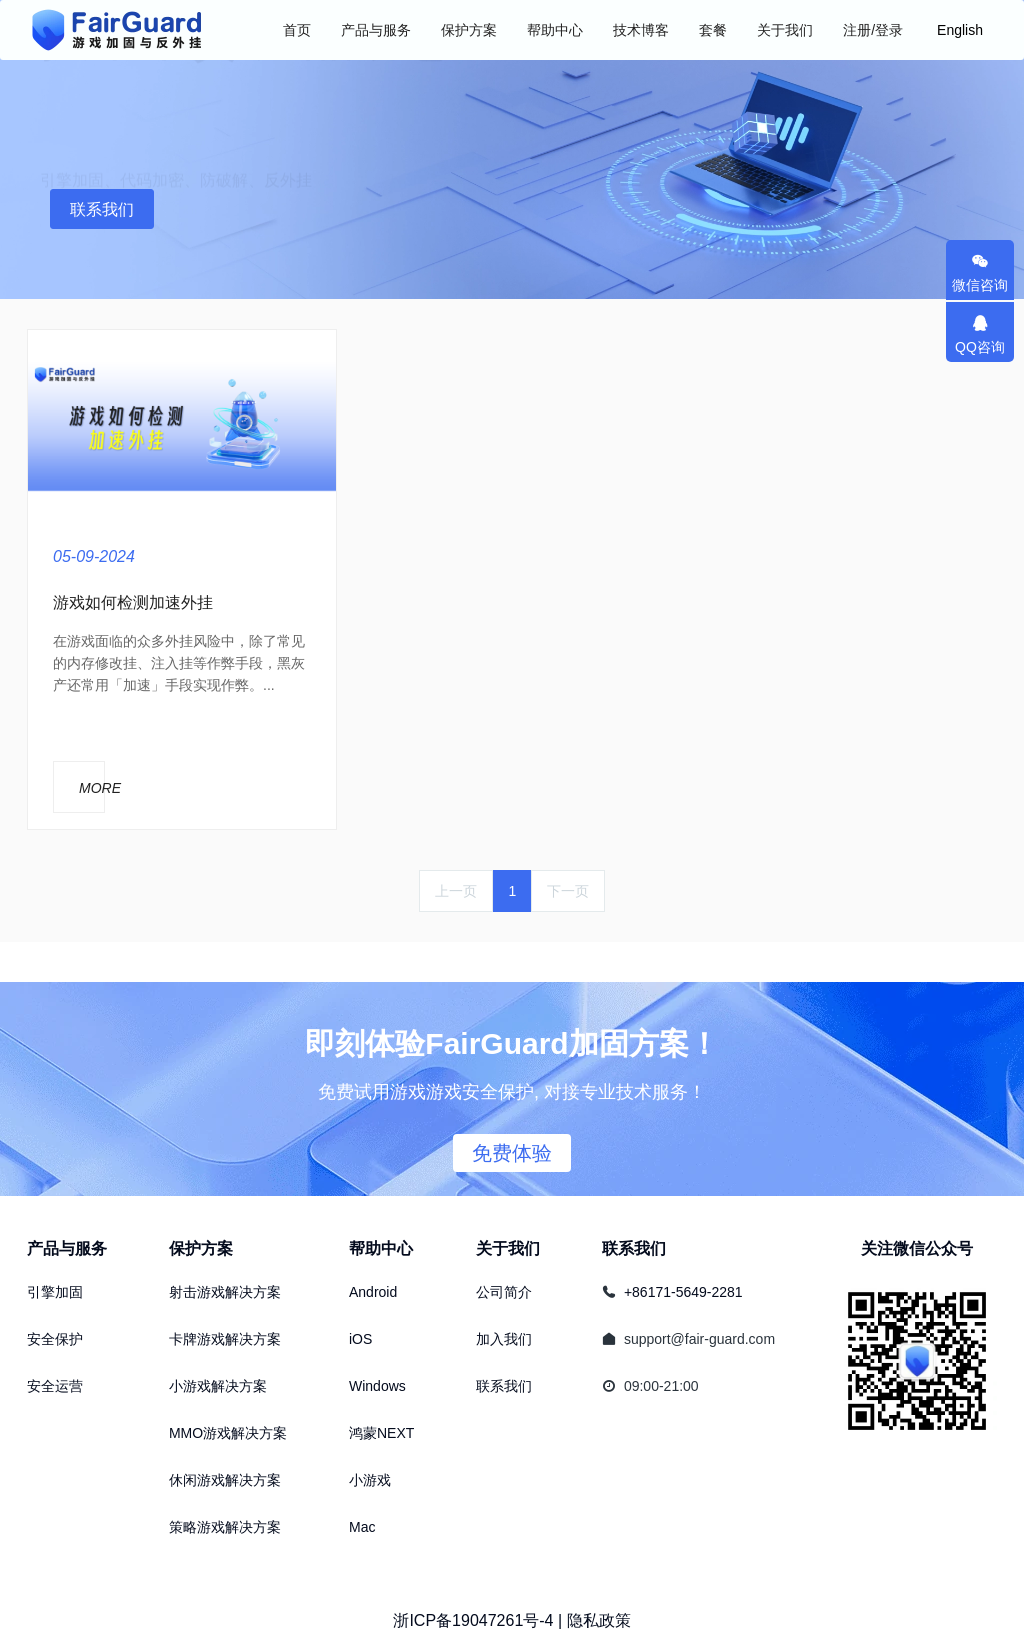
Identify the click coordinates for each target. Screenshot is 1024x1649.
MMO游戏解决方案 (228, 1433)
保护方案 (201, 1248)
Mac (362, 1527)
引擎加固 (55, 1292)
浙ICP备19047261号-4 (473, 1620)
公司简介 (504, 1292)
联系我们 (102, 209)
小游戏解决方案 (218, 1386)
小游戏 (370, 1480)
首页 (297, 30)
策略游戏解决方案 (225, 1527)
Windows (377, 1386)
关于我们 (508, 1248)
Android (373, 1292)
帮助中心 (381, 1248)
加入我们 (504, 1339)
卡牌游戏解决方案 (225, 1339)
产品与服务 (67, 1248)
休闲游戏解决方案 (225, 1480)
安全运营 (55, 1386)
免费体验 (512, 1153)
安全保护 (55, 1339)
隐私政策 (599, 1620)
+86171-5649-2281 (683, 1292)
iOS (360, 1339)
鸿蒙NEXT (381, 1433)
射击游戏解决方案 (225, 1292)
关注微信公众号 (917, 1248)
